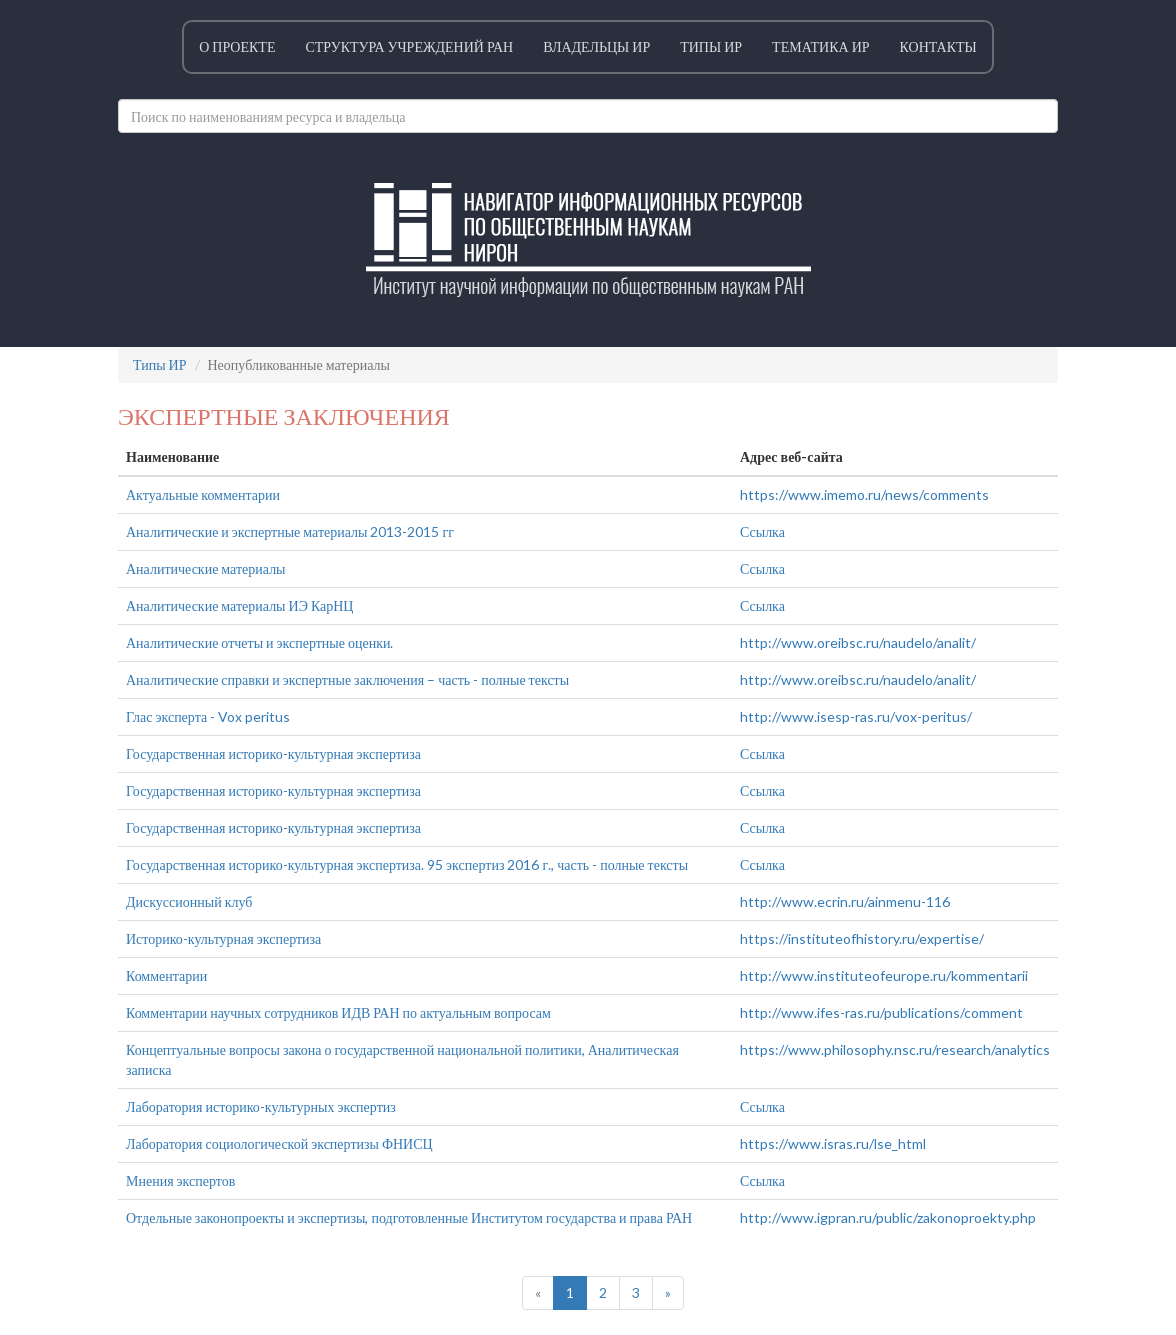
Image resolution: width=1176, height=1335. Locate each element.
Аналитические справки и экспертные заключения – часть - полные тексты (347, 679)
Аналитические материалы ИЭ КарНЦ (239, 605)
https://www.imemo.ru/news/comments (864, 494)
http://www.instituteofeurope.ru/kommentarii (884, 975)
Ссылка (762, 531)
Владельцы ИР (596, 46)
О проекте (237, 46)
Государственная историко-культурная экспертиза (273, 753)
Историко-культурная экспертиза (223, 938)
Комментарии (166, 975)
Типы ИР (711, 46)
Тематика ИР (820, 46)
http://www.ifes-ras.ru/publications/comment (881, 1012)
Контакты (938, 46)
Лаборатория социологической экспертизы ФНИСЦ (279, 1143)
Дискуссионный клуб (189, 901)
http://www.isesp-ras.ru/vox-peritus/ (856, 716)
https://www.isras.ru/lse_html (833, 1143)
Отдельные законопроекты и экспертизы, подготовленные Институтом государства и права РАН (409, 1217)
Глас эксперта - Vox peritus (208, 716)
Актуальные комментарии (203, 494)
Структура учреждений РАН (409, 46)
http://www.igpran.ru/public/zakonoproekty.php (888, 1217)
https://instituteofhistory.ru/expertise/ (862, 938)
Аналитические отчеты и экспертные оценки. (259, 642)
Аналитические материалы (206, 568)
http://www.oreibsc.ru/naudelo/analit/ (858, 642)
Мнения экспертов (180, 1180)
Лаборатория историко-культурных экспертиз (261, 1106)
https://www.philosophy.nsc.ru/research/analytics (895, 1049)
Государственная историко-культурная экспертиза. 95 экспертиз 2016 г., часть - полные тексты (407, 864)
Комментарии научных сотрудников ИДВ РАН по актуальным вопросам (338, 1012)
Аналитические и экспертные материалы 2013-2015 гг (290, 531)
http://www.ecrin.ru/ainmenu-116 (845, 901)
